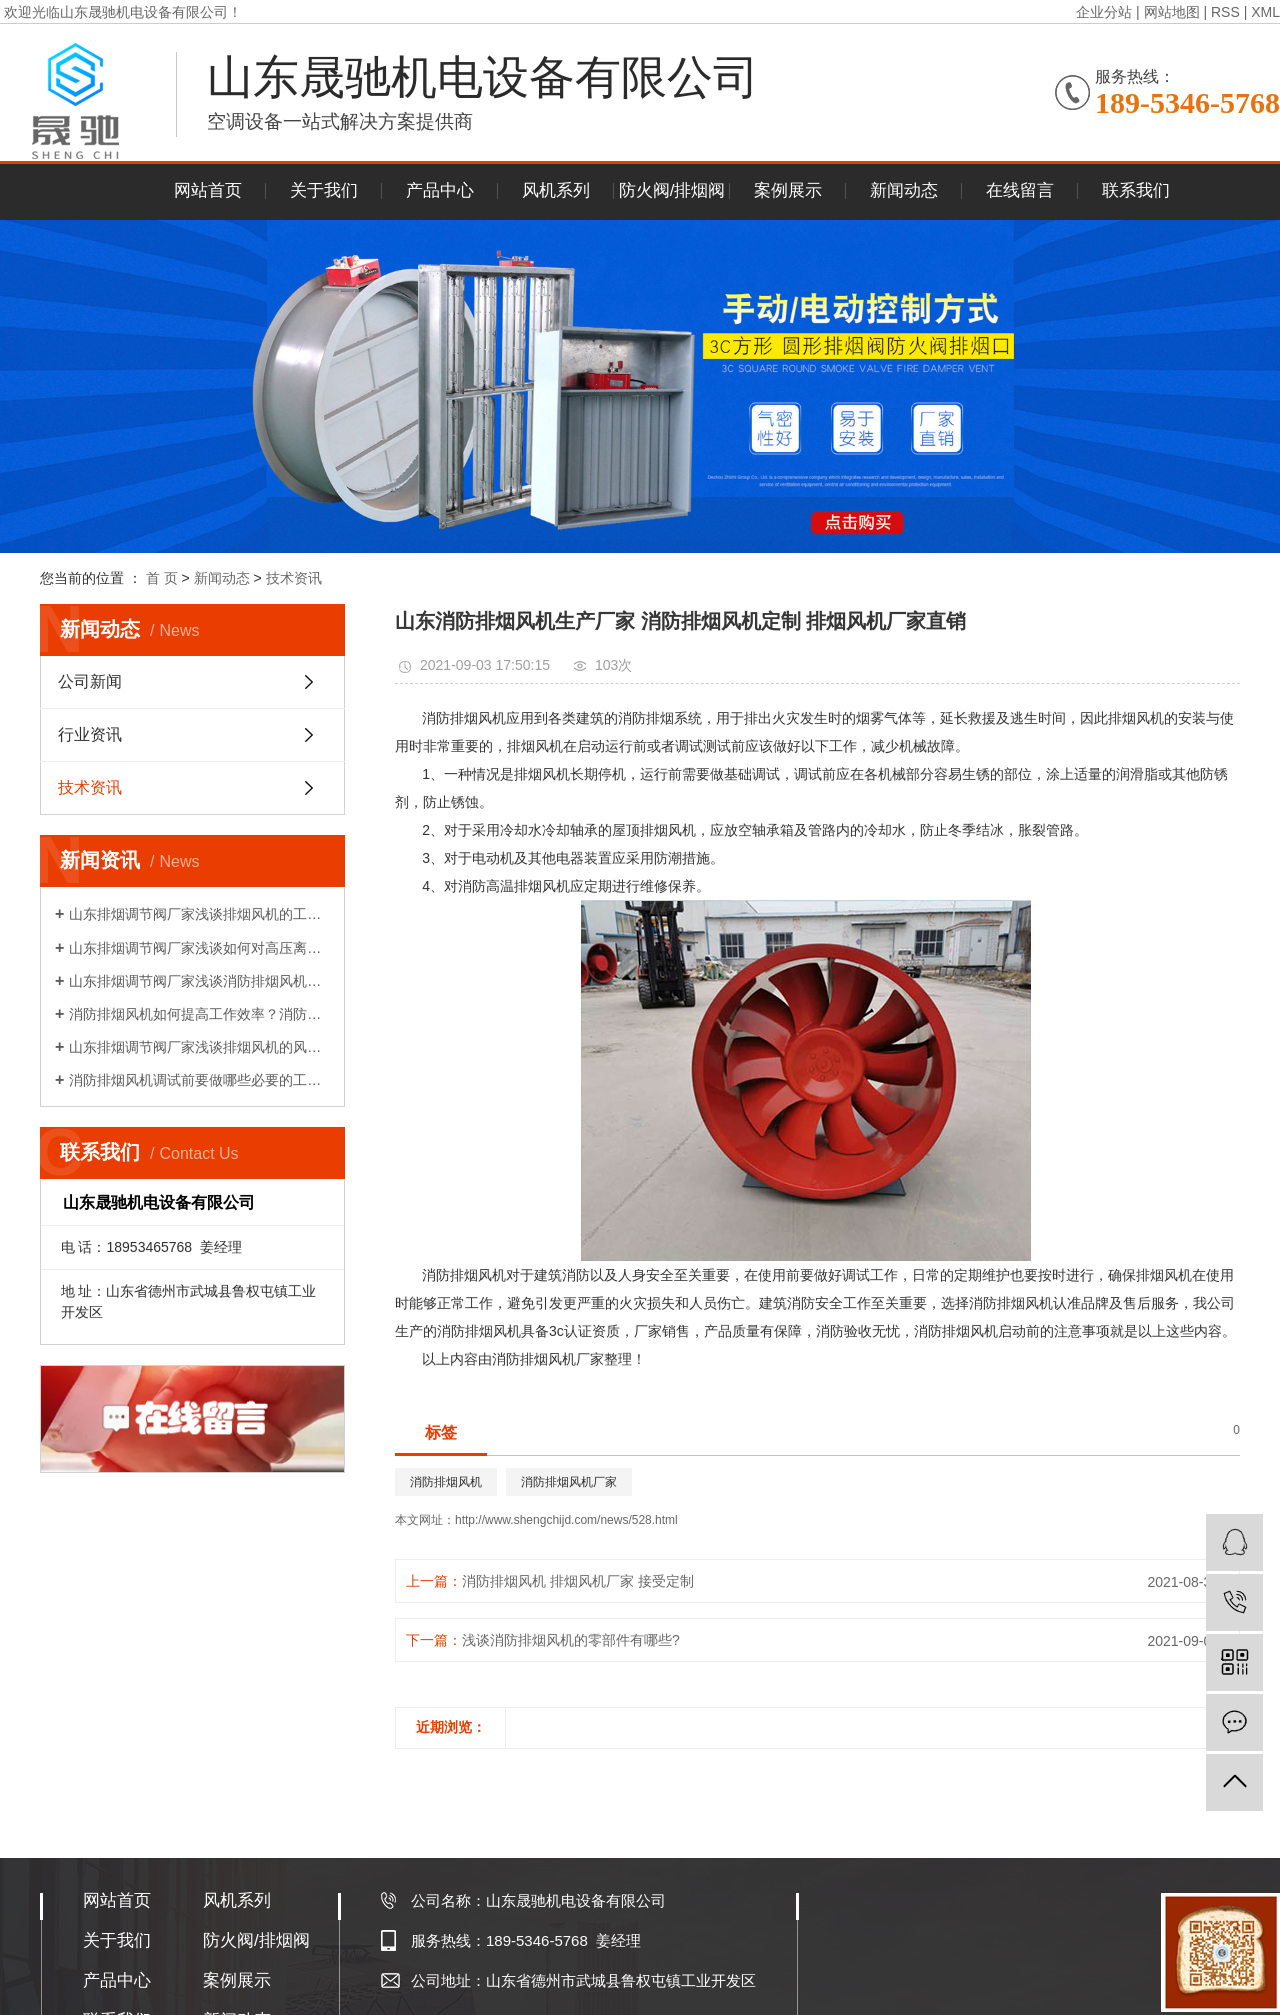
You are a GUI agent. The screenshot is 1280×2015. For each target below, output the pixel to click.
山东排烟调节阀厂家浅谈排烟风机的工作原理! (199, 914)
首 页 (162, 578)
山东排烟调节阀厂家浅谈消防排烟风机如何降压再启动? (199, 981)
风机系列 (556, 190)
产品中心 (440, 190)
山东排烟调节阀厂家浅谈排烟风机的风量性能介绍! (199, 1047)
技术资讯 (294, 578)
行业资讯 (90, 734)
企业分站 (1104, 12)
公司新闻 (90, 681)
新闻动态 (904, 190)
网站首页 (208, 190)
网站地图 (1172, 12)
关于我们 (324, 190)
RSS (1225, 12)
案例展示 (788, 190)
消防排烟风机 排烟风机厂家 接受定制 (578, 1581)
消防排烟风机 (446, 1482)
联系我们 (1136, 190)
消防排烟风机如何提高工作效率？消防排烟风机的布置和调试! (199, 1014)
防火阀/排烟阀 (672, 190)
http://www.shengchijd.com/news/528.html (566, 1520)
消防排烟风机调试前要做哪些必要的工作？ (199, 1080)
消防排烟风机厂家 (569, 1482)
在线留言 (1020, 190)
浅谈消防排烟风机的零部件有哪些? (571, 1640)
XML (1265, 12)
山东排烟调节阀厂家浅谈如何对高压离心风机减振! (199, 948)
